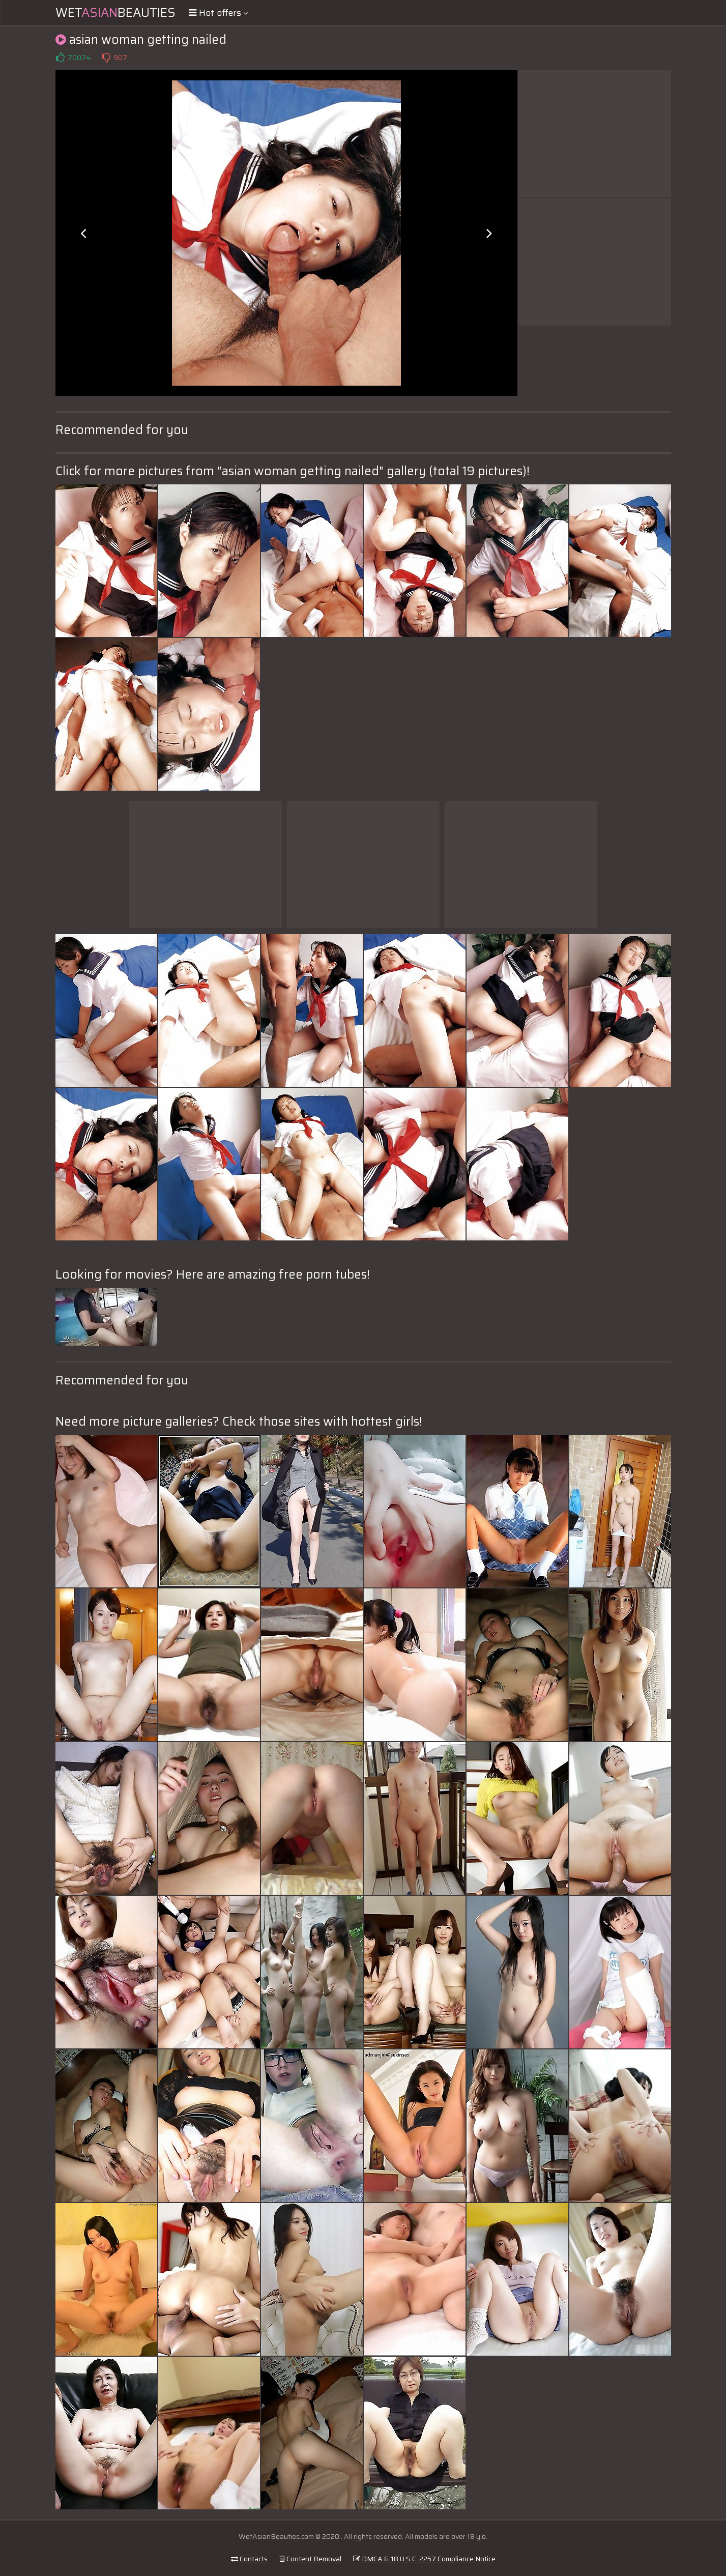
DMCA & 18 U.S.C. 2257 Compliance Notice (424, 2558)
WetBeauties (115, 12)
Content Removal (310, 2558)
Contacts (249, 2558)
